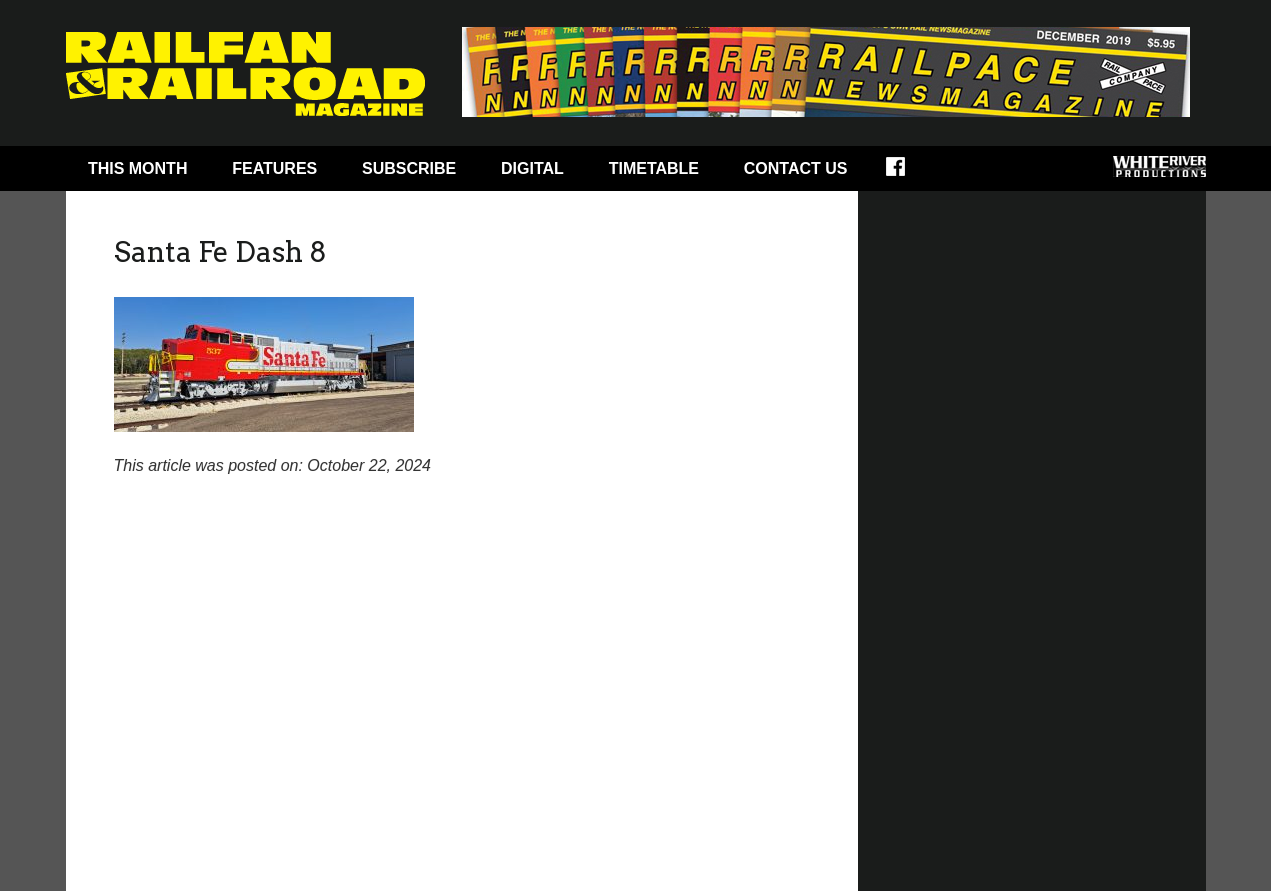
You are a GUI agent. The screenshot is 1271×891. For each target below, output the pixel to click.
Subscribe (409, 168)
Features (274, 168)
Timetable (654, 168)
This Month (138, 168)
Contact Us (796, 168)
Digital (532, 168)
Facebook (908, 173)
